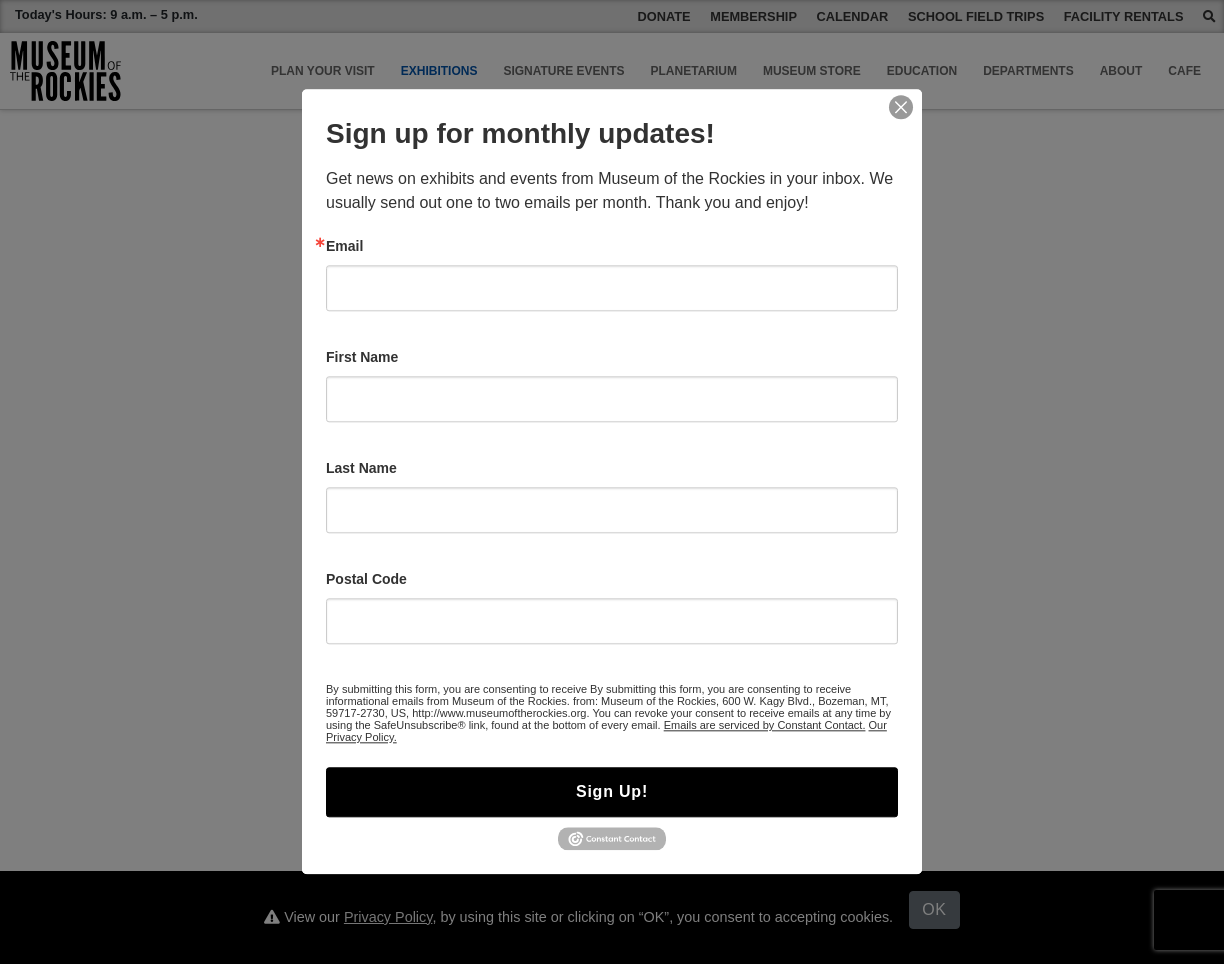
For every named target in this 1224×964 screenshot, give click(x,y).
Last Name (361, 468)
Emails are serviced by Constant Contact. (765, 725)
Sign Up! (612, 791)
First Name (362, 357)
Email (344, 246)
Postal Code (366, 579)
